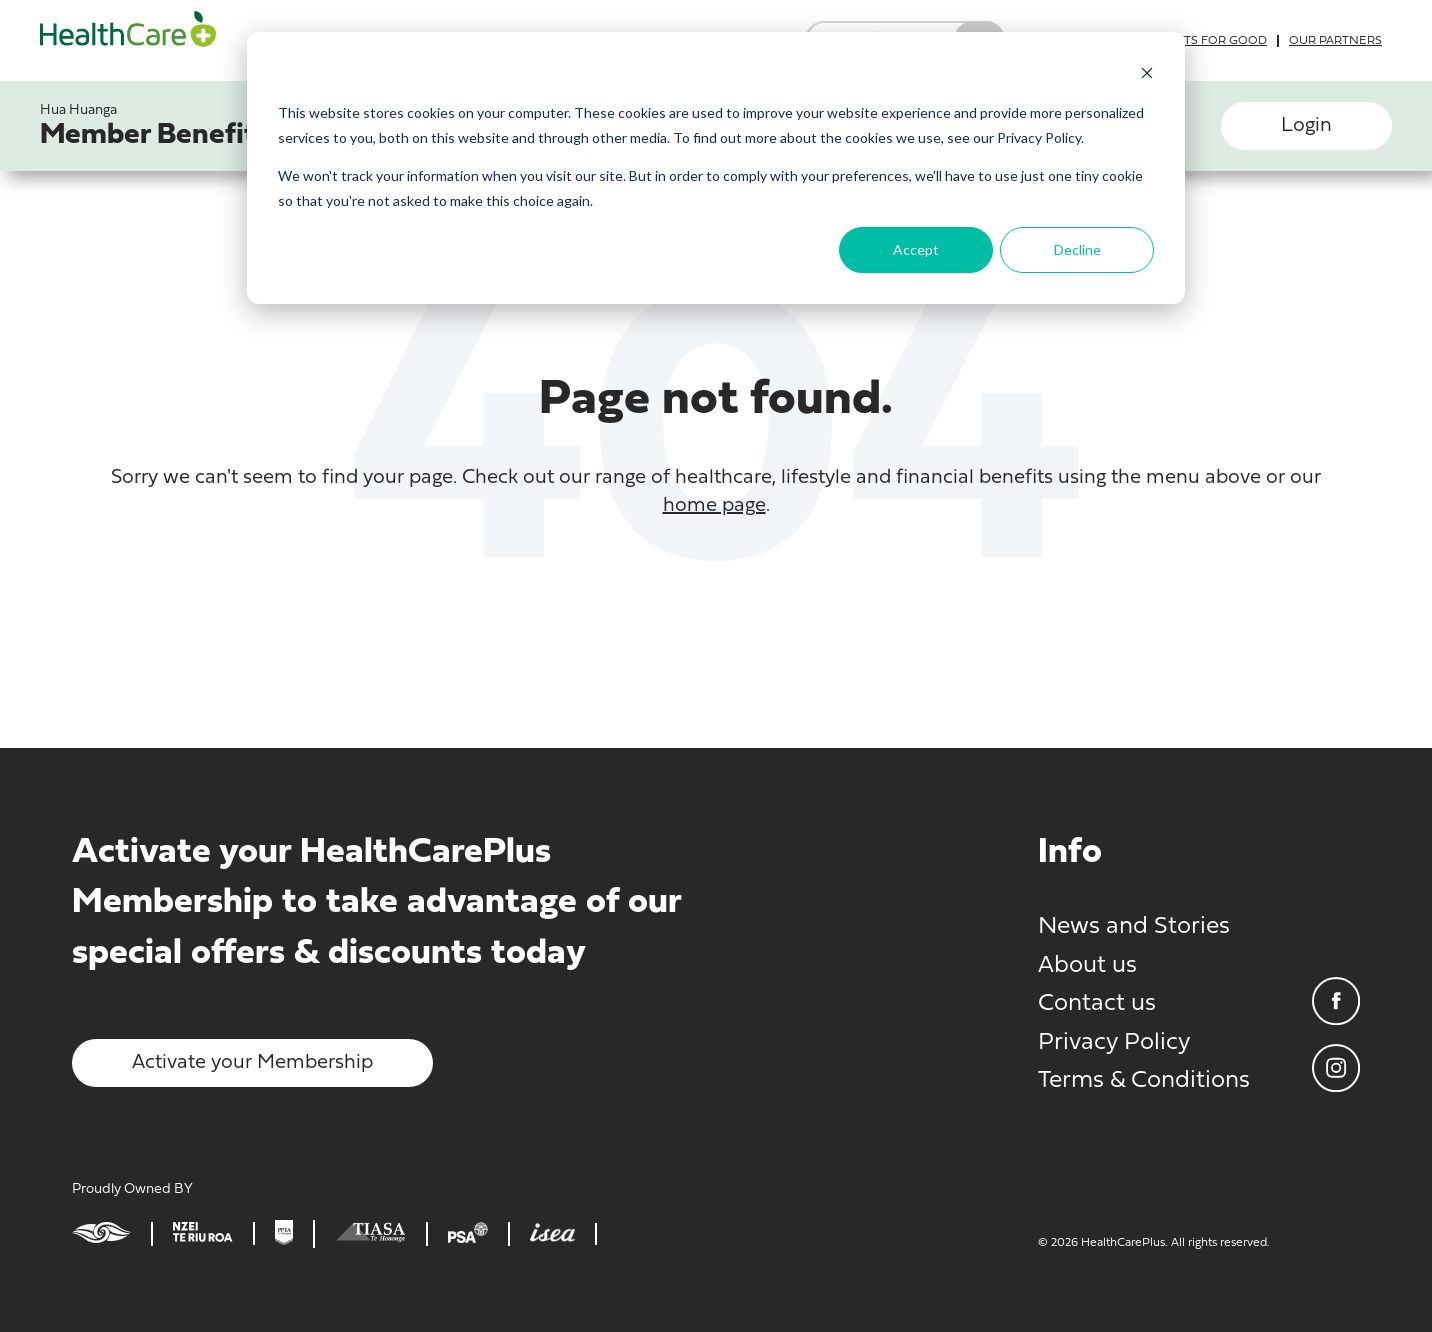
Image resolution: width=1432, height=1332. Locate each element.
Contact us (1097, 1004)
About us (1087, 966)
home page (714, 506)
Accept (916, 249)
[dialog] (716, 168)
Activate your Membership (252, 1063)
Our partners (1335, 41)
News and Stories (1134, 927)
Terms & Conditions (1144, 1081)
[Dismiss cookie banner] (1147, 75)
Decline (1077, 249)
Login (1306, 126)
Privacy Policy (1114, 1043)
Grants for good (1208, 41)
